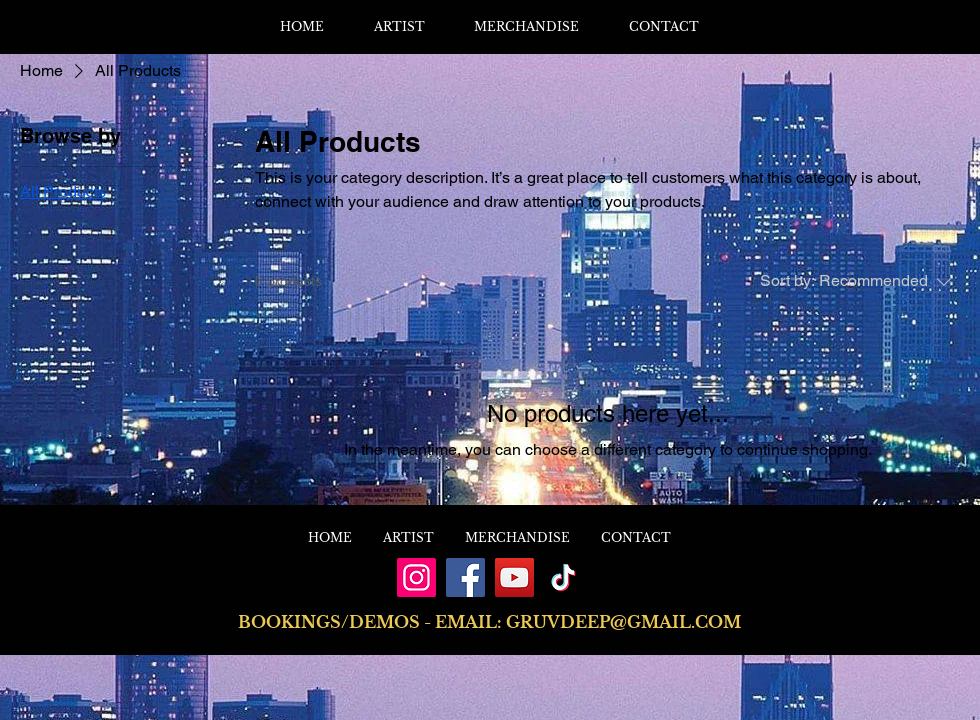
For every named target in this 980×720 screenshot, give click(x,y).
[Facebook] (465, 577)
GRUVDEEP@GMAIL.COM (623, 622)
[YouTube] (514, 577)
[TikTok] (563, 577)
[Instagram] (416, 577)
